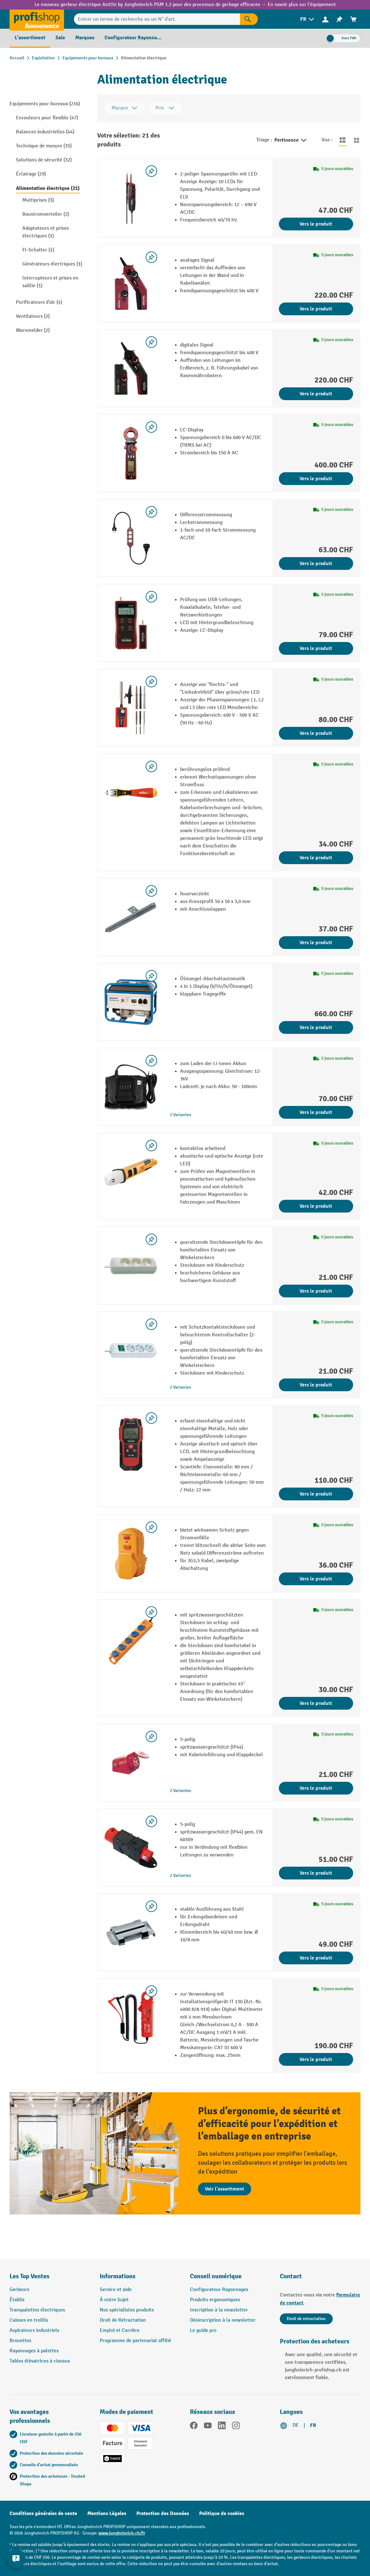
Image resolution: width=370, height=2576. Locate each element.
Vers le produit (316, 224)
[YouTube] (208, 2427)
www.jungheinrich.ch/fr (121, 2533)
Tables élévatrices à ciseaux (40, 2361)
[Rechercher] (249, 19)
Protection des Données (162, 2513)
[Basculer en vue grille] (356, 140)
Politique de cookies (221, 2513)
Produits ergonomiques (215, 2300)
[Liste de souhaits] (339, 19)
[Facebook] (194, 2427)
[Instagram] (236, 2427)
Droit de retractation (306, 2318)
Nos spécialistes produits (127, 2310)
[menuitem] (307, 19)
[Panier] (353, 19)
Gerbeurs (19, 2290)
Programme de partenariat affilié (135, 2341)
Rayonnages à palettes (34, 2351)
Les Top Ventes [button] (29, 2276)
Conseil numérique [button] (216, 2276)
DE (296, 2425)
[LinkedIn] (222, 2427)
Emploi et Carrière (120, 2330)
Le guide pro (203, 2330)
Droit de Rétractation (123, 2320)
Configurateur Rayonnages (219, 2290)
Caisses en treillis (29, 2320)
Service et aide (116, 2290)
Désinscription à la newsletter (223, 2320)
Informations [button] (117, 2276)
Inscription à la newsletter (219, 2310)
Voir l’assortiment (224, 2189)
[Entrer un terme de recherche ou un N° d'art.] (157, 19)
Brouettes (20, 2341)
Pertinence (291, 140)
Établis (17, 2300)
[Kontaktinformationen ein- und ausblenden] (15, 2560)
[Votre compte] (325, 19)
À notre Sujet (114, 2300)
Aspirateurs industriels (34, 2330)
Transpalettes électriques (37, 2310)
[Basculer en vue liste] (342, 140)
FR (313, 2425)
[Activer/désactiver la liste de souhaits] (151, 171)
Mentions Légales (106, 2513)
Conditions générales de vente (43, 2513)
